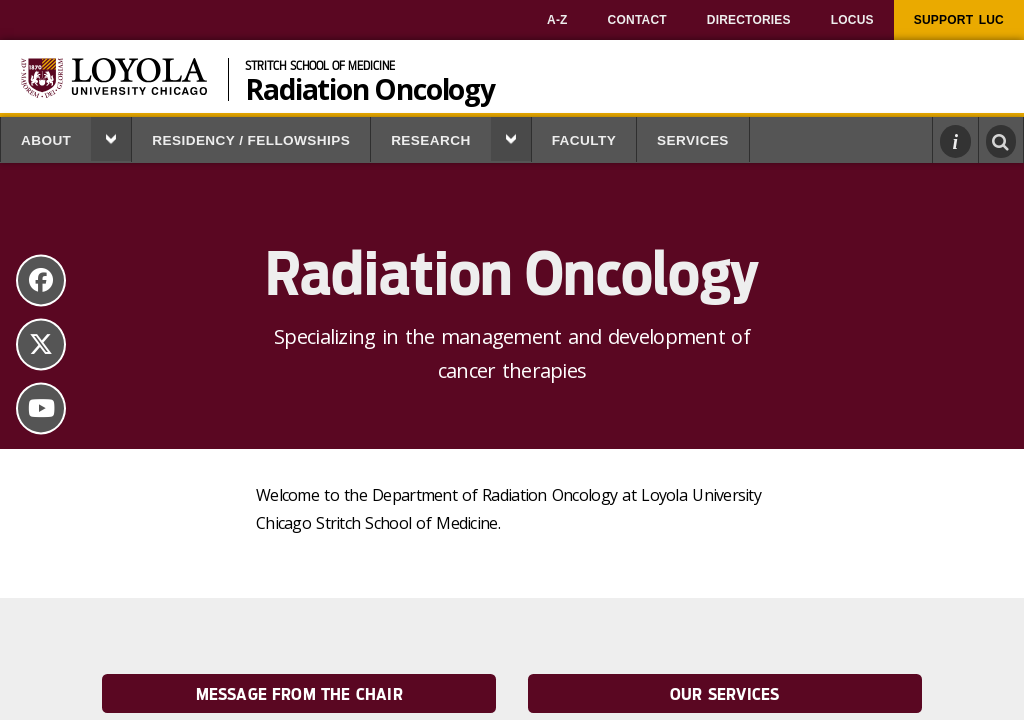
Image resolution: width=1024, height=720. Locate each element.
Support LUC (959, 20)
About (46, 140)
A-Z (557, 20)
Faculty (584, 140)
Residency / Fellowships (251, 140)
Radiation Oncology (369, 87)
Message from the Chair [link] (299, 694)
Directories (749, 20)
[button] (111, 139)
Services (693, 140)
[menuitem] (557, 20)
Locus (852, 20)
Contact (637, 20)
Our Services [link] (724, 694)
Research (431, 140)
